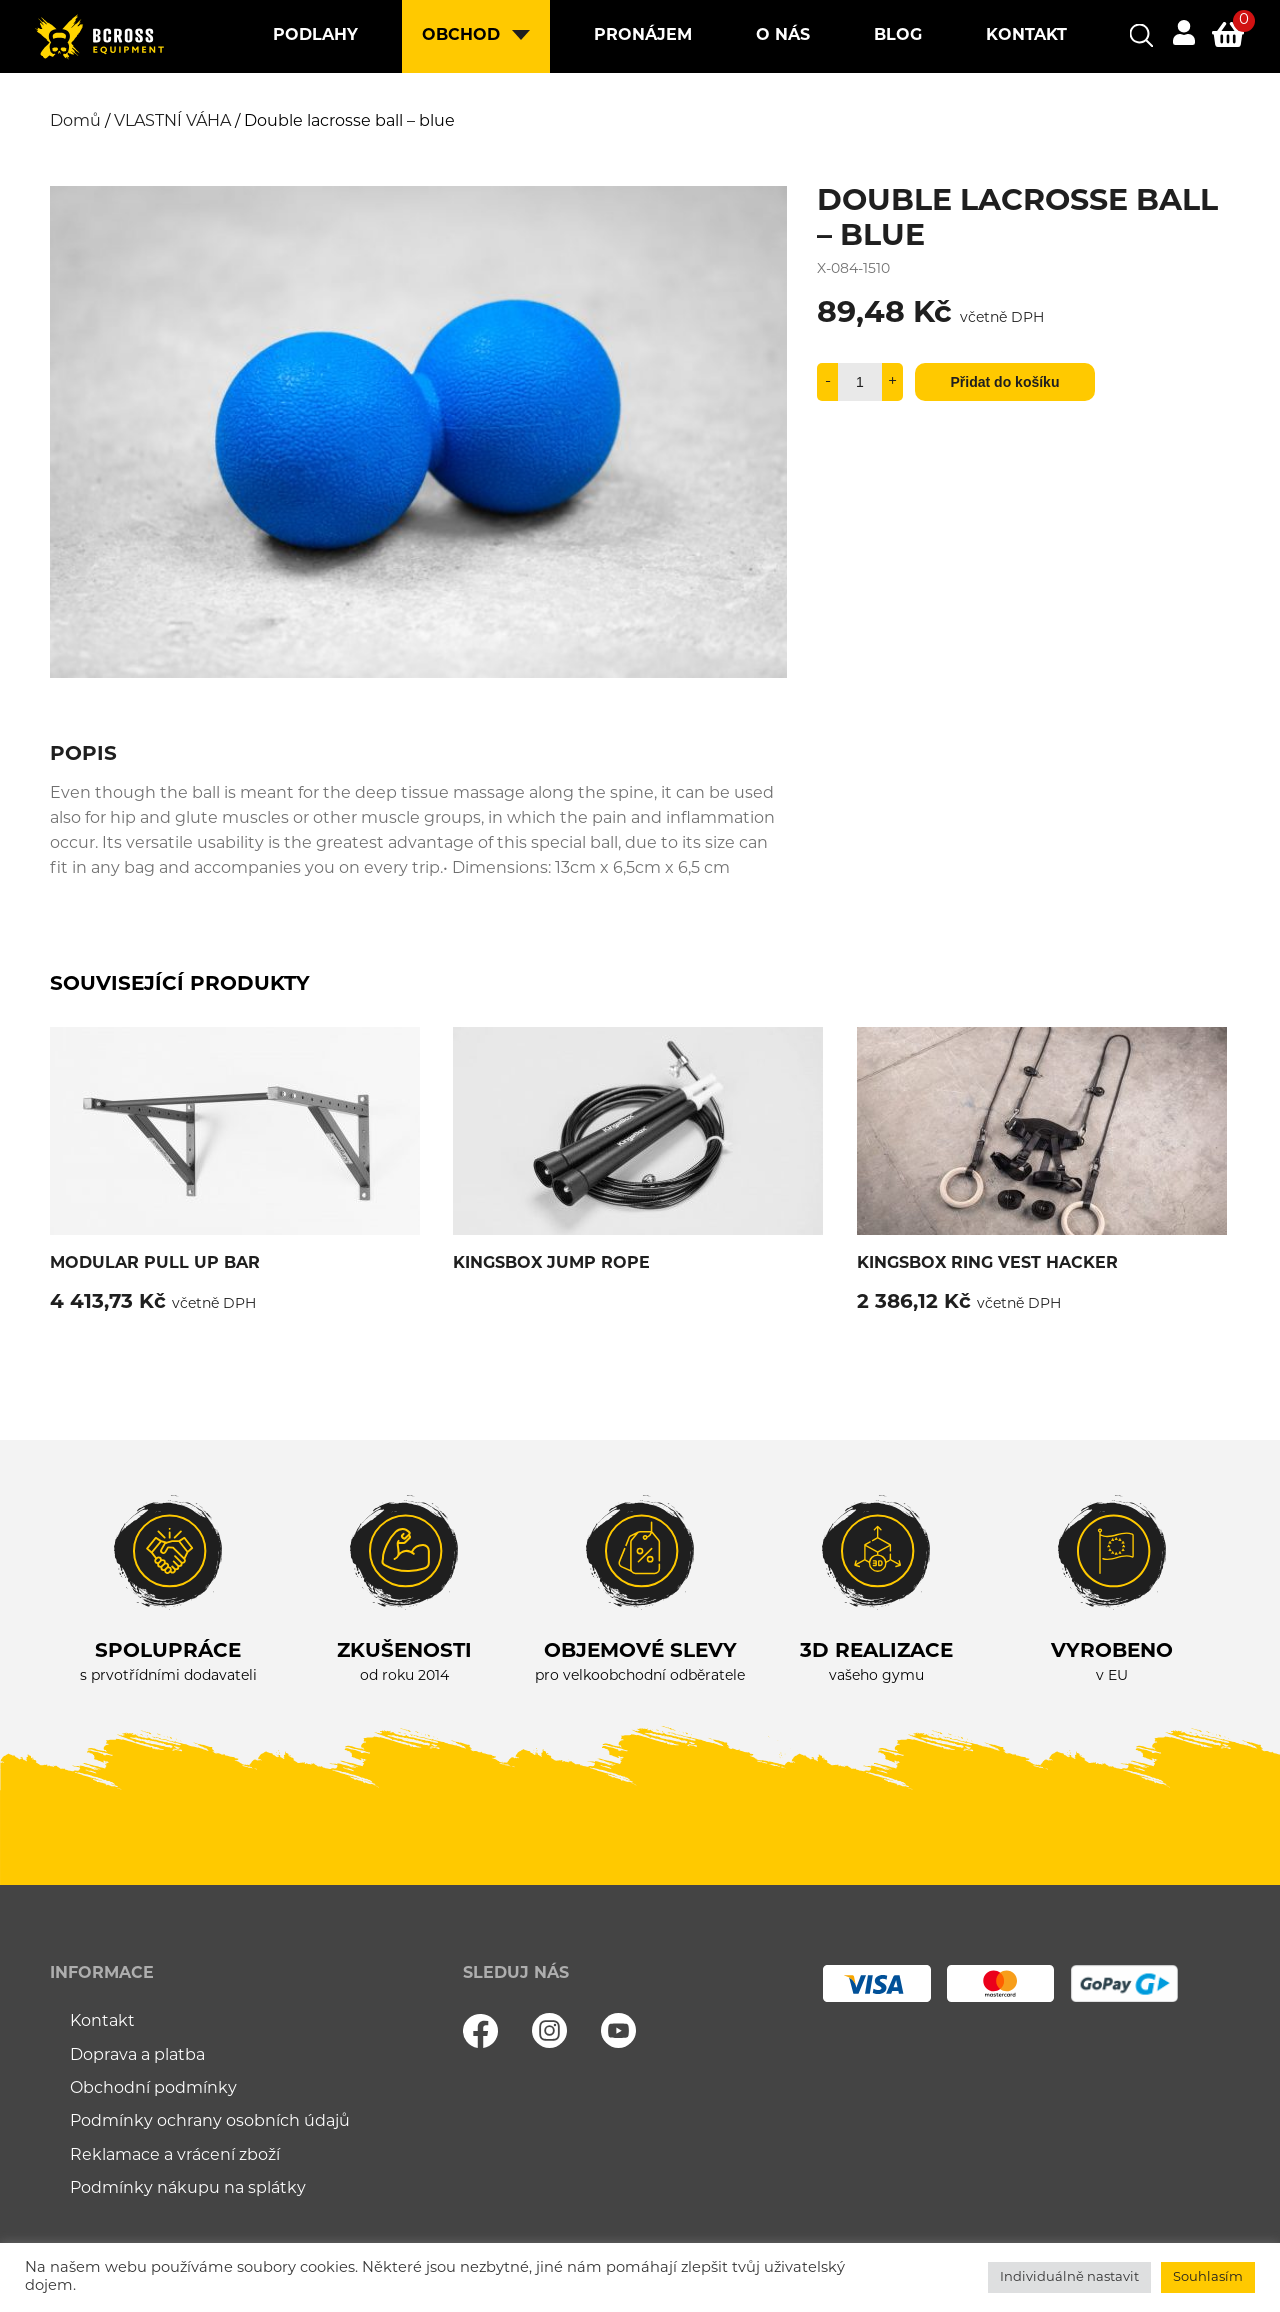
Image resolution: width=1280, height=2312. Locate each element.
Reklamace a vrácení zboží (175, 2156)
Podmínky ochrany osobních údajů (210, 2122)
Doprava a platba (137, 2056)
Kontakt (1026, 36)
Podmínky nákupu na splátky (188, 2189)
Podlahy (315, 36)
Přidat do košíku (1005, 382)
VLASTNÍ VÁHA (172, 122)
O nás (783, 36)
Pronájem (643, 36)
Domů (75, 122)
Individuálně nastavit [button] (1069, 2277)
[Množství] (860, 382)
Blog (898, 36)
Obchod (461, 36)
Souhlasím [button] (1208, 2277)
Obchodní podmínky (153, 2089)
